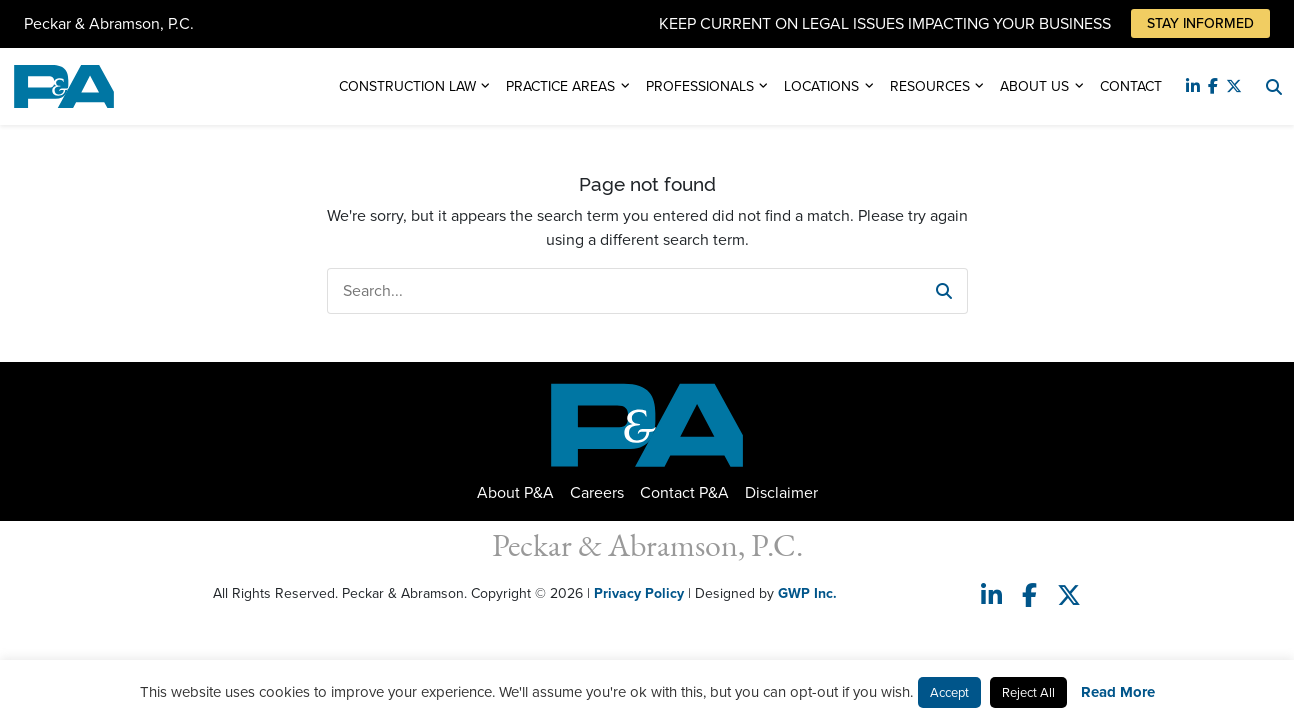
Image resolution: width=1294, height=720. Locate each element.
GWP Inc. (807, 593)
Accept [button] (949, 692)
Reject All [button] (1028, 692)
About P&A (515, 492)
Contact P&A (684, 492)
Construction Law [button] (407, 86)
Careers (597, 492)
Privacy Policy (639, 593)
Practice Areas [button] (560, 86)
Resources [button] (930, 86)
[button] (944, 291)
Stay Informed (1200, 23)
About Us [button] (1034, 86)
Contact (1131, 86)
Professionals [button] (700, 86)
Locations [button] (821, 86)
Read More (1118, 692)
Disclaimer (781, 492)
